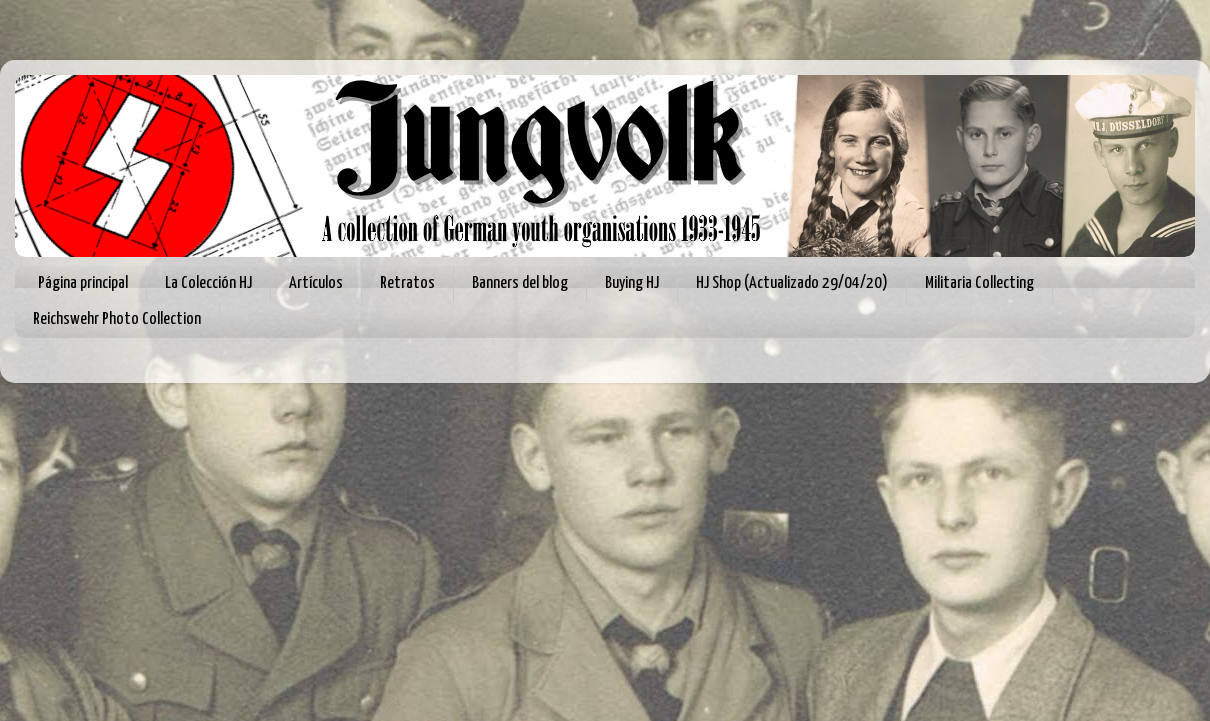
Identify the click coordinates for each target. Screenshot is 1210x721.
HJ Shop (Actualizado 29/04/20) (792, 283)
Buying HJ (632, 283)
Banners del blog (520, 283)
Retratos (407, 283)
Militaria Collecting (979, 283)
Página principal (83, 283)
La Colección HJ (208, 283)
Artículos (316, 283)
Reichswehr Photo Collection (117, 319)
